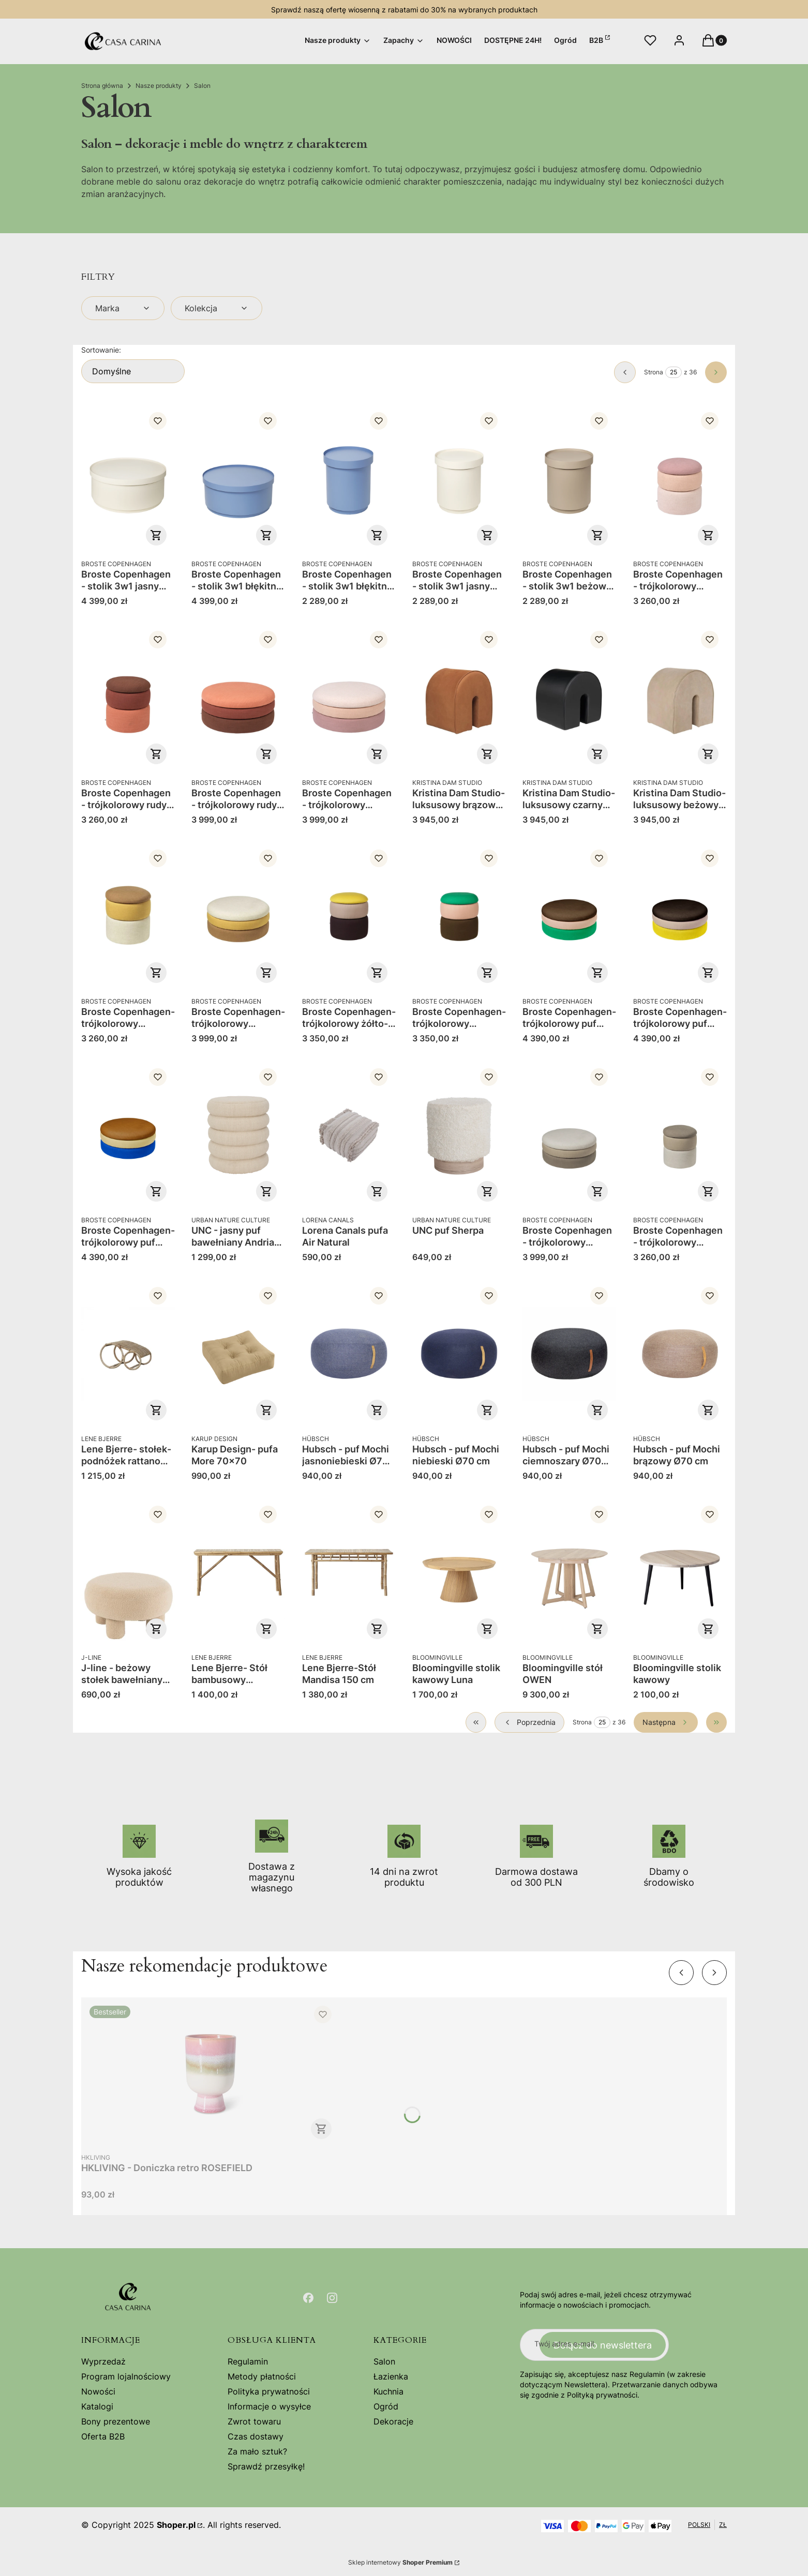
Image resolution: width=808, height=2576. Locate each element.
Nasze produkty (159, 85)
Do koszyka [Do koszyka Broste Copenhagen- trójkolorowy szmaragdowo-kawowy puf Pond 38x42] (487, 972)
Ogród (385, 2406)
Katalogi (97, 2406)
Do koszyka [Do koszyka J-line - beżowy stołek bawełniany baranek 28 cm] (156, 1628)
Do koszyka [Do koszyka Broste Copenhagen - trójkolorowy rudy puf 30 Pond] (267, 754)
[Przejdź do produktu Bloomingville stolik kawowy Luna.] (459, 1572)
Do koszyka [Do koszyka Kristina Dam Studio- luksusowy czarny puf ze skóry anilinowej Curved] (598, 754)
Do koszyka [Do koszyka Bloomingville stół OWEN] (598, 1628)
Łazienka (390, 2376)
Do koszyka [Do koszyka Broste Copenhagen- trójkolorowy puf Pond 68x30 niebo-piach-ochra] (156, 1191)
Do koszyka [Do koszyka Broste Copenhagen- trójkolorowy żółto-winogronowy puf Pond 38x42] (377, 972)
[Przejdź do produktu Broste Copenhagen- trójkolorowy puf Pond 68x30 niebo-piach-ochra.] (128, 1135)
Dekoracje (393, 2421)
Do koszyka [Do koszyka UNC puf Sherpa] (487, 1191)
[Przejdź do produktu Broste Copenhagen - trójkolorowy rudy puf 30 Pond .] (238, 697)
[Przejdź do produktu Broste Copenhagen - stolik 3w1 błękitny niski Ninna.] (238, 479)
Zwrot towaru (254, 2421)
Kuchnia (388, 2391)
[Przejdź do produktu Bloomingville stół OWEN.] (569, 1572)
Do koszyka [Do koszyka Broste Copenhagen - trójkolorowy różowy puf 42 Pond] (708, 535)
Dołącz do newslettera (602, 2345)
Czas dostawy (255, 2436)
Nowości (98, 2391)
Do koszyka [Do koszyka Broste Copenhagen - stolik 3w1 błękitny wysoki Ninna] (377, 535)
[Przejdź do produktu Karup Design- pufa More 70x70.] (238, 1354)
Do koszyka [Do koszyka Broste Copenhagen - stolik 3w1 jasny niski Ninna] (156, 535)
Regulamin (248, 2361)
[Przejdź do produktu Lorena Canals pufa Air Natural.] (349, 1135)
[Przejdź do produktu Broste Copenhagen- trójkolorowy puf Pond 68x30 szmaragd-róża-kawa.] (569, 916)
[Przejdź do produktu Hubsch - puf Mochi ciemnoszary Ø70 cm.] (569, 1354)
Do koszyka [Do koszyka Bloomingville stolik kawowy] (708, 1628)
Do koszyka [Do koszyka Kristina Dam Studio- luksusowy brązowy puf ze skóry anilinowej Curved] (487, 754)
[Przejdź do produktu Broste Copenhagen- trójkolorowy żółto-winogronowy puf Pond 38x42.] (349, 916)
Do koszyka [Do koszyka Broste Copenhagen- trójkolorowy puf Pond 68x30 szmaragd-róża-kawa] (598, 972)
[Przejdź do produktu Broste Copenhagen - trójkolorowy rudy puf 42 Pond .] (128, 697)
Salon (384, 2361)
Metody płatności (262, 2376)
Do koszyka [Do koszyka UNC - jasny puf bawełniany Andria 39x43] (267, 1191)
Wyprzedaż (103, 2361)
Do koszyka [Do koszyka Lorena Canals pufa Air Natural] (377, 1191)
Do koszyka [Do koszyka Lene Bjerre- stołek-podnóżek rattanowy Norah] (156, 1410)
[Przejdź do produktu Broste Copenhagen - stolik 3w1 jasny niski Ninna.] (128, 479)
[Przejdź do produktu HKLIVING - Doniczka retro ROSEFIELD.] (210, 2072)
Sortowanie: (101, 349)
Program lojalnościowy (126, 2376)
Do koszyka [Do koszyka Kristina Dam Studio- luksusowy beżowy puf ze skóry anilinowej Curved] (708, 754)
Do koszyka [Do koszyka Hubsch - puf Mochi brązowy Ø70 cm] (708, 1410)
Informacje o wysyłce (269, 2406)
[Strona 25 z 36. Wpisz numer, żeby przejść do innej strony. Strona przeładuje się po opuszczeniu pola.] (673, 372)
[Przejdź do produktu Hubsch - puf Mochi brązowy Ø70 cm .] (680, 1354)
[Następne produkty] (666, 1722)
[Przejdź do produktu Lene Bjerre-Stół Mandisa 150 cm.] (349, 1572)
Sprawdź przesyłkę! (266, 2466)
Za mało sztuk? (257, 2451)
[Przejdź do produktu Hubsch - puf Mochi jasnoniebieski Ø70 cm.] (349, 1354)
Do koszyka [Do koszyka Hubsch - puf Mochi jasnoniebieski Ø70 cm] (377, 1410)
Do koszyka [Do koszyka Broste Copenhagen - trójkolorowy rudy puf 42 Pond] (156, 754)
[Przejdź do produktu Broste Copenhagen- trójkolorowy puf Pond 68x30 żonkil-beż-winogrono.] (680, 916)
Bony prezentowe (115, 2421)
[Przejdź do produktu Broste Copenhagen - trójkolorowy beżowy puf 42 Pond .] (680, 1135)
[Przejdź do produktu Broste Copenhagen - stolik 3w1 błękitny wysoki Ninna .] (349, 479)
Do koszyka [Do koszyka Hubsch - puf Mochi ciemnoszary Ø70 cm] (598, 1410)
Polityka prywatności (269, 2391)
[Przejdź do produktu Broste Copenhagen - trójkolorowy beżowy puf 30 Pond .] (569, 1135)
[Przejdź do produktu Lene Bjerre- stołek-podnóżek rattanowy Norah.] (128, 1354)
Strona (653, 372)
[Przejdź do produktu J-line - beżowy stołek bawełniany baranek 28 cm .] (128, 1572)
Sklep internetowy (400, 2562)
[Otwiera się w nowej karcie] (308, 2298)
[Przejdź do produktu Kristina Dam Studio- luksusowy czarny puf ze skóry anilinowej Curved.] (569, 697)
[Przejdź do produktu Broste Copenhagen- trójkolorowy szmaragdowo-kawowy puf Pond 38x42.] (459, 916)
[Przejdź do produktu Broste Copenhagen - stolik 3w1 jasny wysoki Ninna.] (459, 479)
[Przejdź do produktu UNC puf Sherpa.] (459, 1135)
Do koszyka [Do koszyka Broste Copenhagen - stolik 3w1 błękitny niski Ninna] (267, 535)
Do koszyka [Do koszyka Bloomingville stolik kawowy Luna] (487, 1628)
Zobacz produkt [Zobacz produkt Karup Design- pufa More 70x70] (267, 1410)
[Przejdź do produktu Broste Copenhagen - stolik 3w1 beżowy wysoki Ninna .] (569, 479)
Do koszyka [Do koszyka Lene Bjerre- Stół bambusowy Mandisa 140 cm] (267, 1628)
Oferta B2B (103, 2436)
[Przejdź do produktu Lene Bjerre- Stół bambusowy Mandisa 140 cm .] (238, 1572)
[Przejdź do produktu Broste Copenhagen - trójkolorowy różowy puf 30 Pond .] (349, 697)
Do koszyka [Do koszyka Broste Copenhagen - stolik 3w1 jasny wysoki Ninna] (487, 535)
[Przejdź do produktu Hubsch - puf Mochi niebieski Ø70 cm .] (459, 1354)
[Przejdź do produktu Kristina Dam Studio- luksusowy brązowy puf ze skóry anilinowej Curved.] (459, 697)
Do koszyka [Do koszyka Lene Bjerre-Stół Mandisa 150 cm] (377, 1628)
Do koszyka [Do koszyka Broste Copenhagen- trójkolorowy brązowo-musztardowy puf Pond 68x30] (267, 972)
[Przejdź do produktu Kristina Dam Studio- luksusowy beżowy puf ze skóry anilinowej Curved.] (680, 697)
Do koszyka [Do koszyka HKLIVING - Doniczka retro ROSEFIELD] (321, 2128)
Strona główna (102, 85)
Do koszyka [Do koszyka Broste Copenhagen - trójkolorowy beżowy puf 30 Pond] (598, 1191)
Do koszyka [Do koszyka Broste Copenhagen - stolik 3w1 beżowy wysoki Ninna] (598, 535)
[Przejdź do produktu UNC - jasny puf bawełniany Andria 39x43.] (238, 1135)
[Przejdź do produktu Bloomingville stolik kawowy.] (680, 1572)
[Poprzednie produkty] (529, 1722)
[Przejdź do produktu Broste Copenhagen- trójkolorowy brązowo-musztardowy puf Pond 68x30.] (238, 916)
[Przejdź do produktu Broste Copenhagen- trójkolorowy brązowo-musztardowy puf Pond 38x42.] (128, 916)
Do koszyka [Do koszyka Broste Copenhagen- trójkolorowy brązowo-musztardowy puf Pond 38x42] (156, 972)
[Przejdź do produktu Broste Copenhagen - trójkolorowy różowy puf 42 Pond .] (680, 479)
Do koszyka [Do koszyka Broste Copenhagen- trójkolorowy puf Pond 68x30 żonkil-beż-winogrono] (708, 972)
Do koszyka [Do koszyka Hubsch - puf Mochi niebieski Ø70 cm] (487, 1410)
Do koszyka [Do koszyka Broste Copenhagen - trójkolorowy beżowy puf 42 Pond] (708, 1191)
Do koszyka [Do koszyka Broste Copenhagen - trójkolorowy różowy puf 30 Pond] (377, 754)
